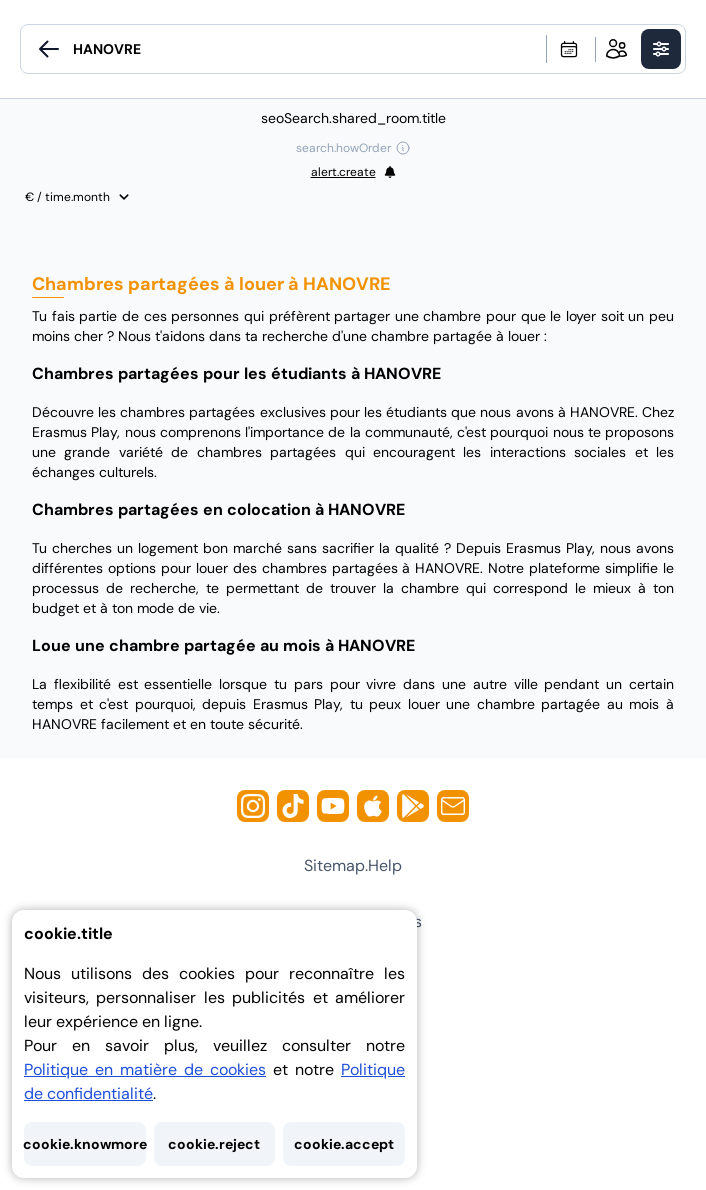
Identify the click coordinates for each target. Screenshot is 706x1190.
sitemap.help (353, 865)
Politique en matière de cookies (145, 1069)
